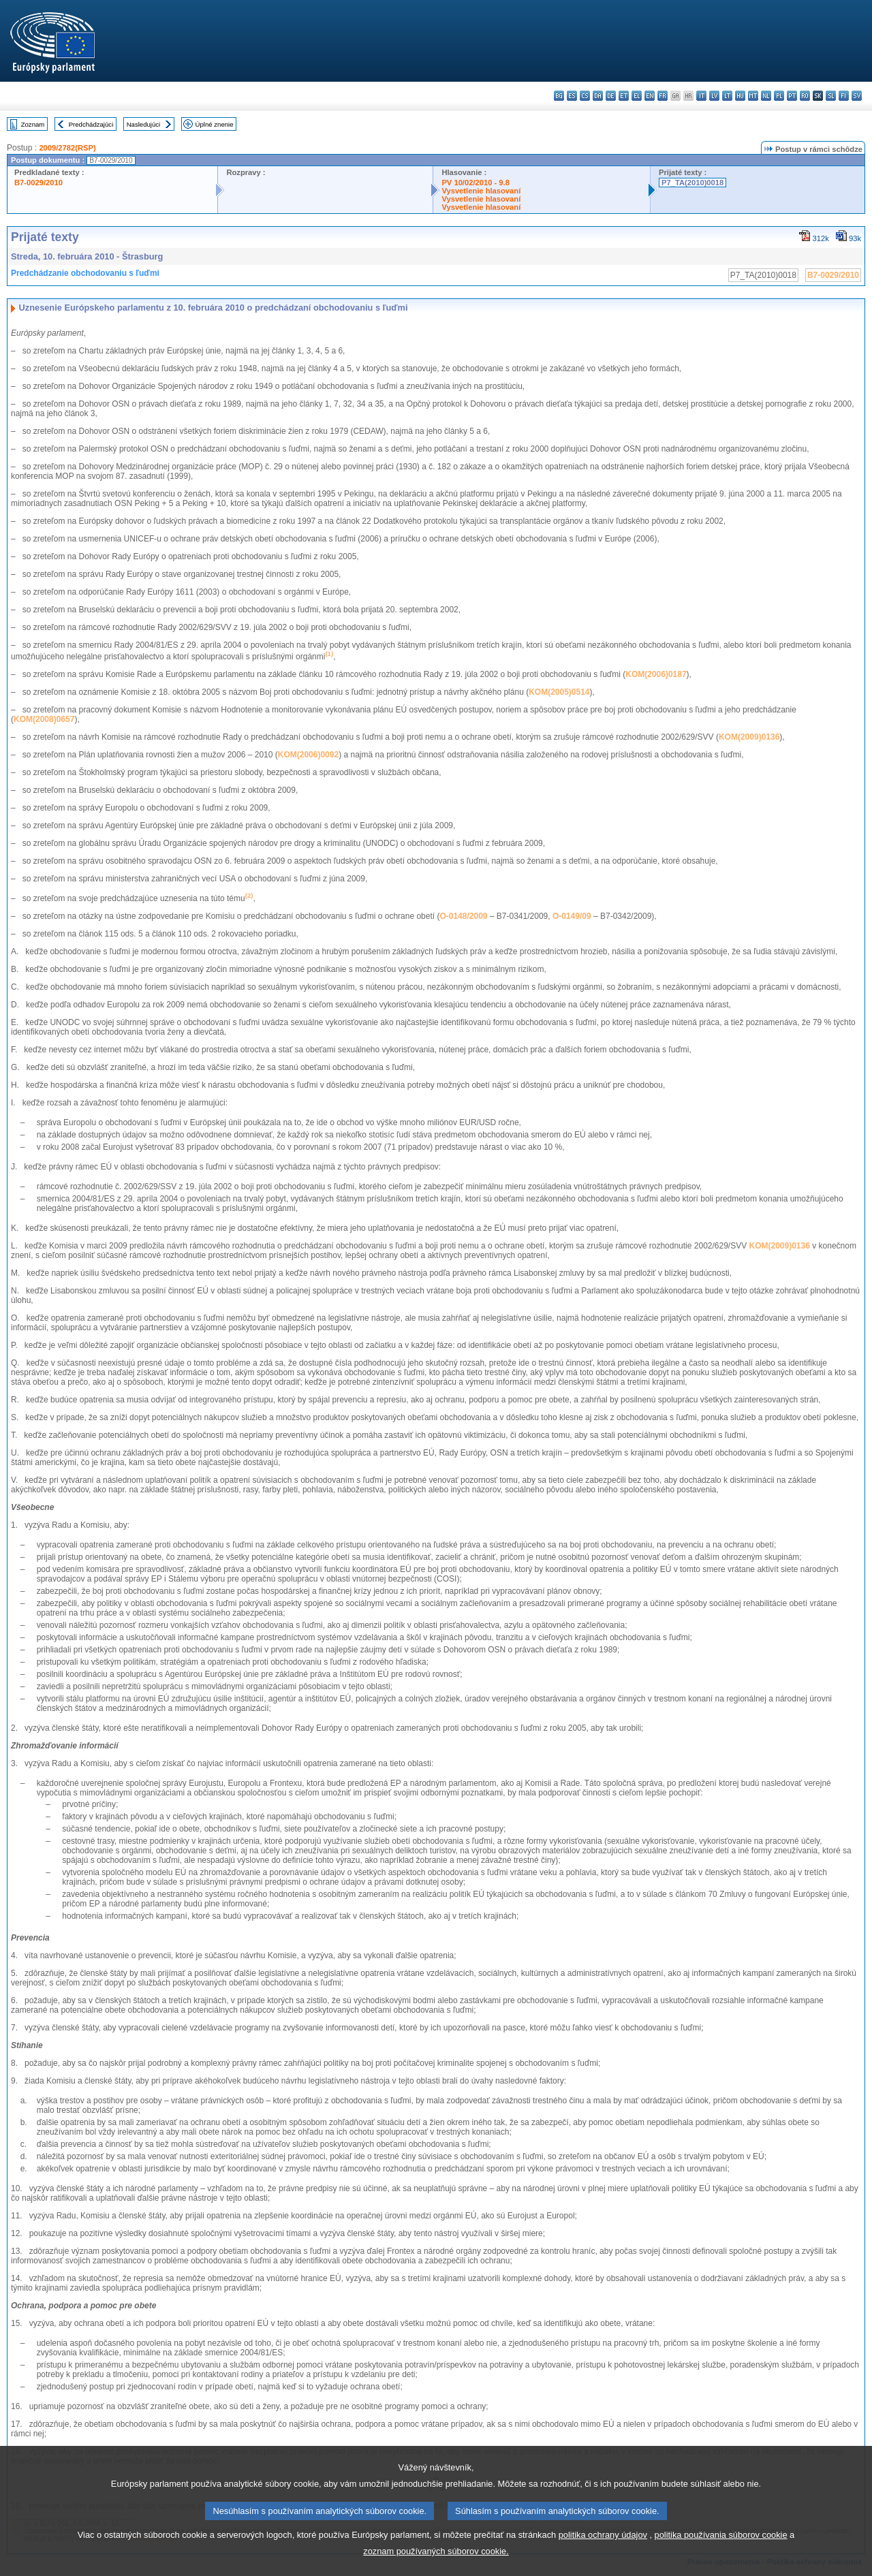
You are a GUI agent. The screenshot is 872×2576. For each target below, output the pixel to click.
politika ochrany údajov (603, 2553)
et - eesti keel (624, 96)
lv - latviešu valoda (714, 96)
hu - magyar (740, 96)
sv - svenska (857, 96)
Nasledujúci (144, 124)
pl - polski (779, 96)
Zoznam (33, 124)
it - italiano (701, 96)
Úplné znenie (215, 124)
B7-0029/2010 (38, 182)
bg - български (559, 96)
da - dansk (598, 96)
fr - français (662, 96)
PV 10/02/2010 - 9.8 (475, 182)
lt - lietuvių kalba (727, 96)
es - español (572, 96)
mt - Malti (753, 96)
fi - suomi (844, 96)
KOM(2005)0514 (559, 692)
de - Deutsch (611, 96)
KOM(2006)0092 (308, 754)
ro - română (805, 96)
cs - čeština (585, 96)
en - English (649, 96)
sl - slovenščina (831, 96)
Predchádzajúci (91, 124)
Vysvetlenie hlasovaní (480, 191)
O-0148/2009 (463, 916)
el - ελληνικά (637, 96)
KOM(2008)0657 (44, 719)
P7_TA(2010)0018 (692, 182)
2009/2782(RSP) (67, 148)
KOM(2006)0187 (655, 674)
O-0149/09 (571, 916)
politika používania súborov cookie (721, 2553)
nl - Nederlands (766, 96)
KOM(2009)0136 (749, 737)
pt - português (792, 96)
